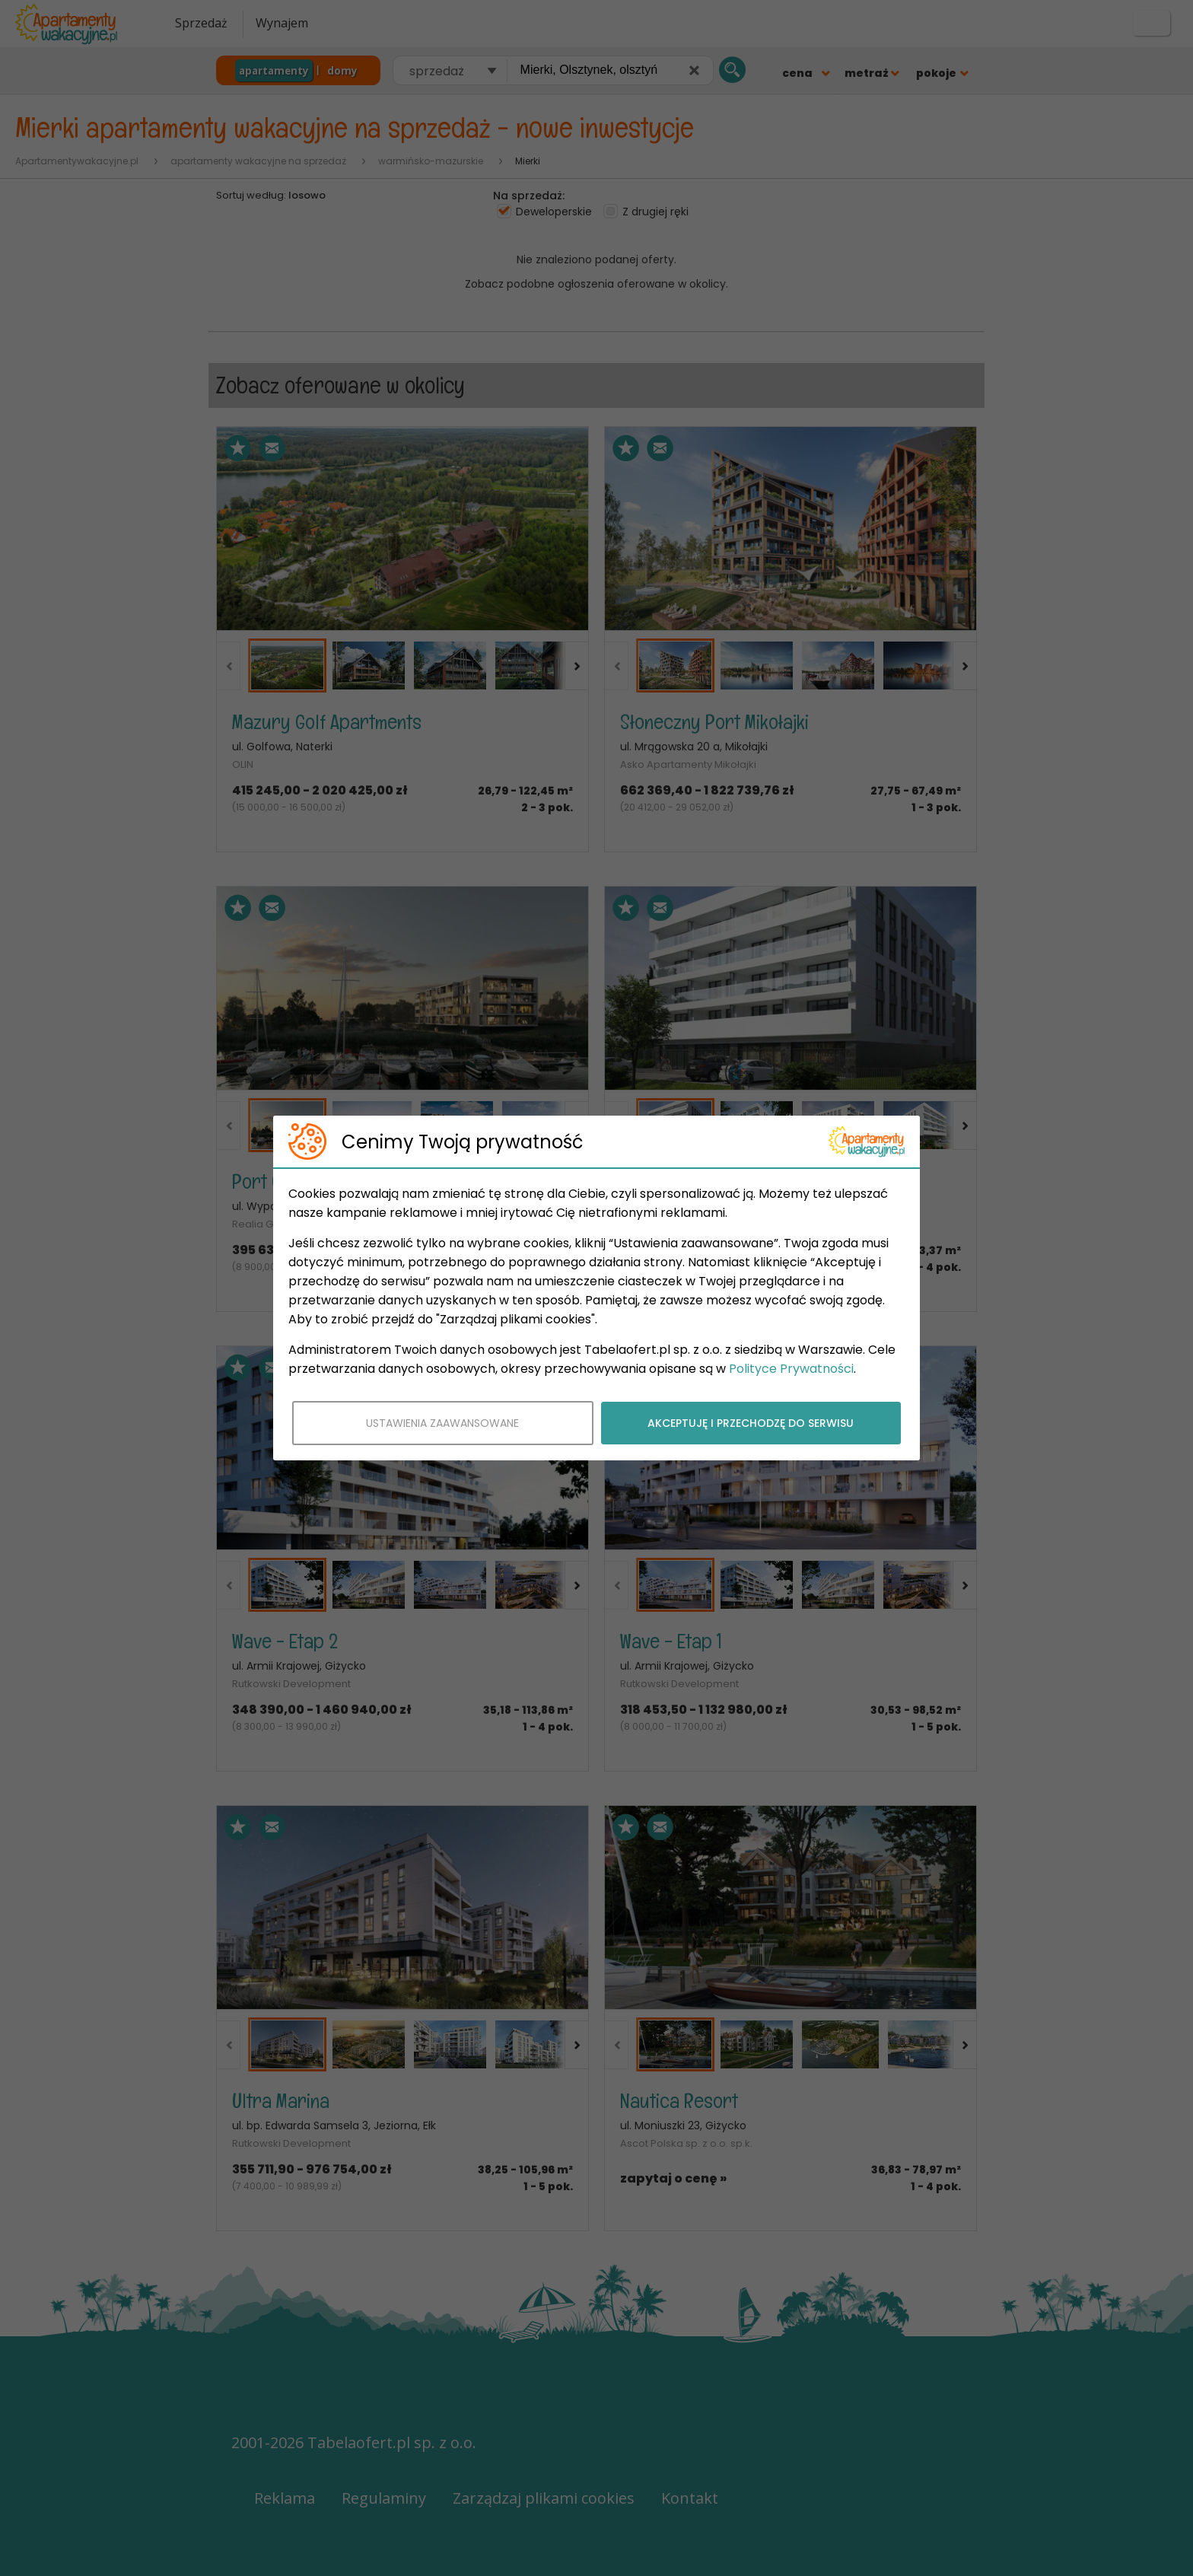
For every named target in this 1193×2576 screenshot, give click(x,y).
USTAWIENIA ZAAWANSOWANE (442, 1423)
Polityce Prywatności (791, 1368)
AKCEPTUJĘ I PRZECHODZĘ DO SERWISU (750, 1423)
